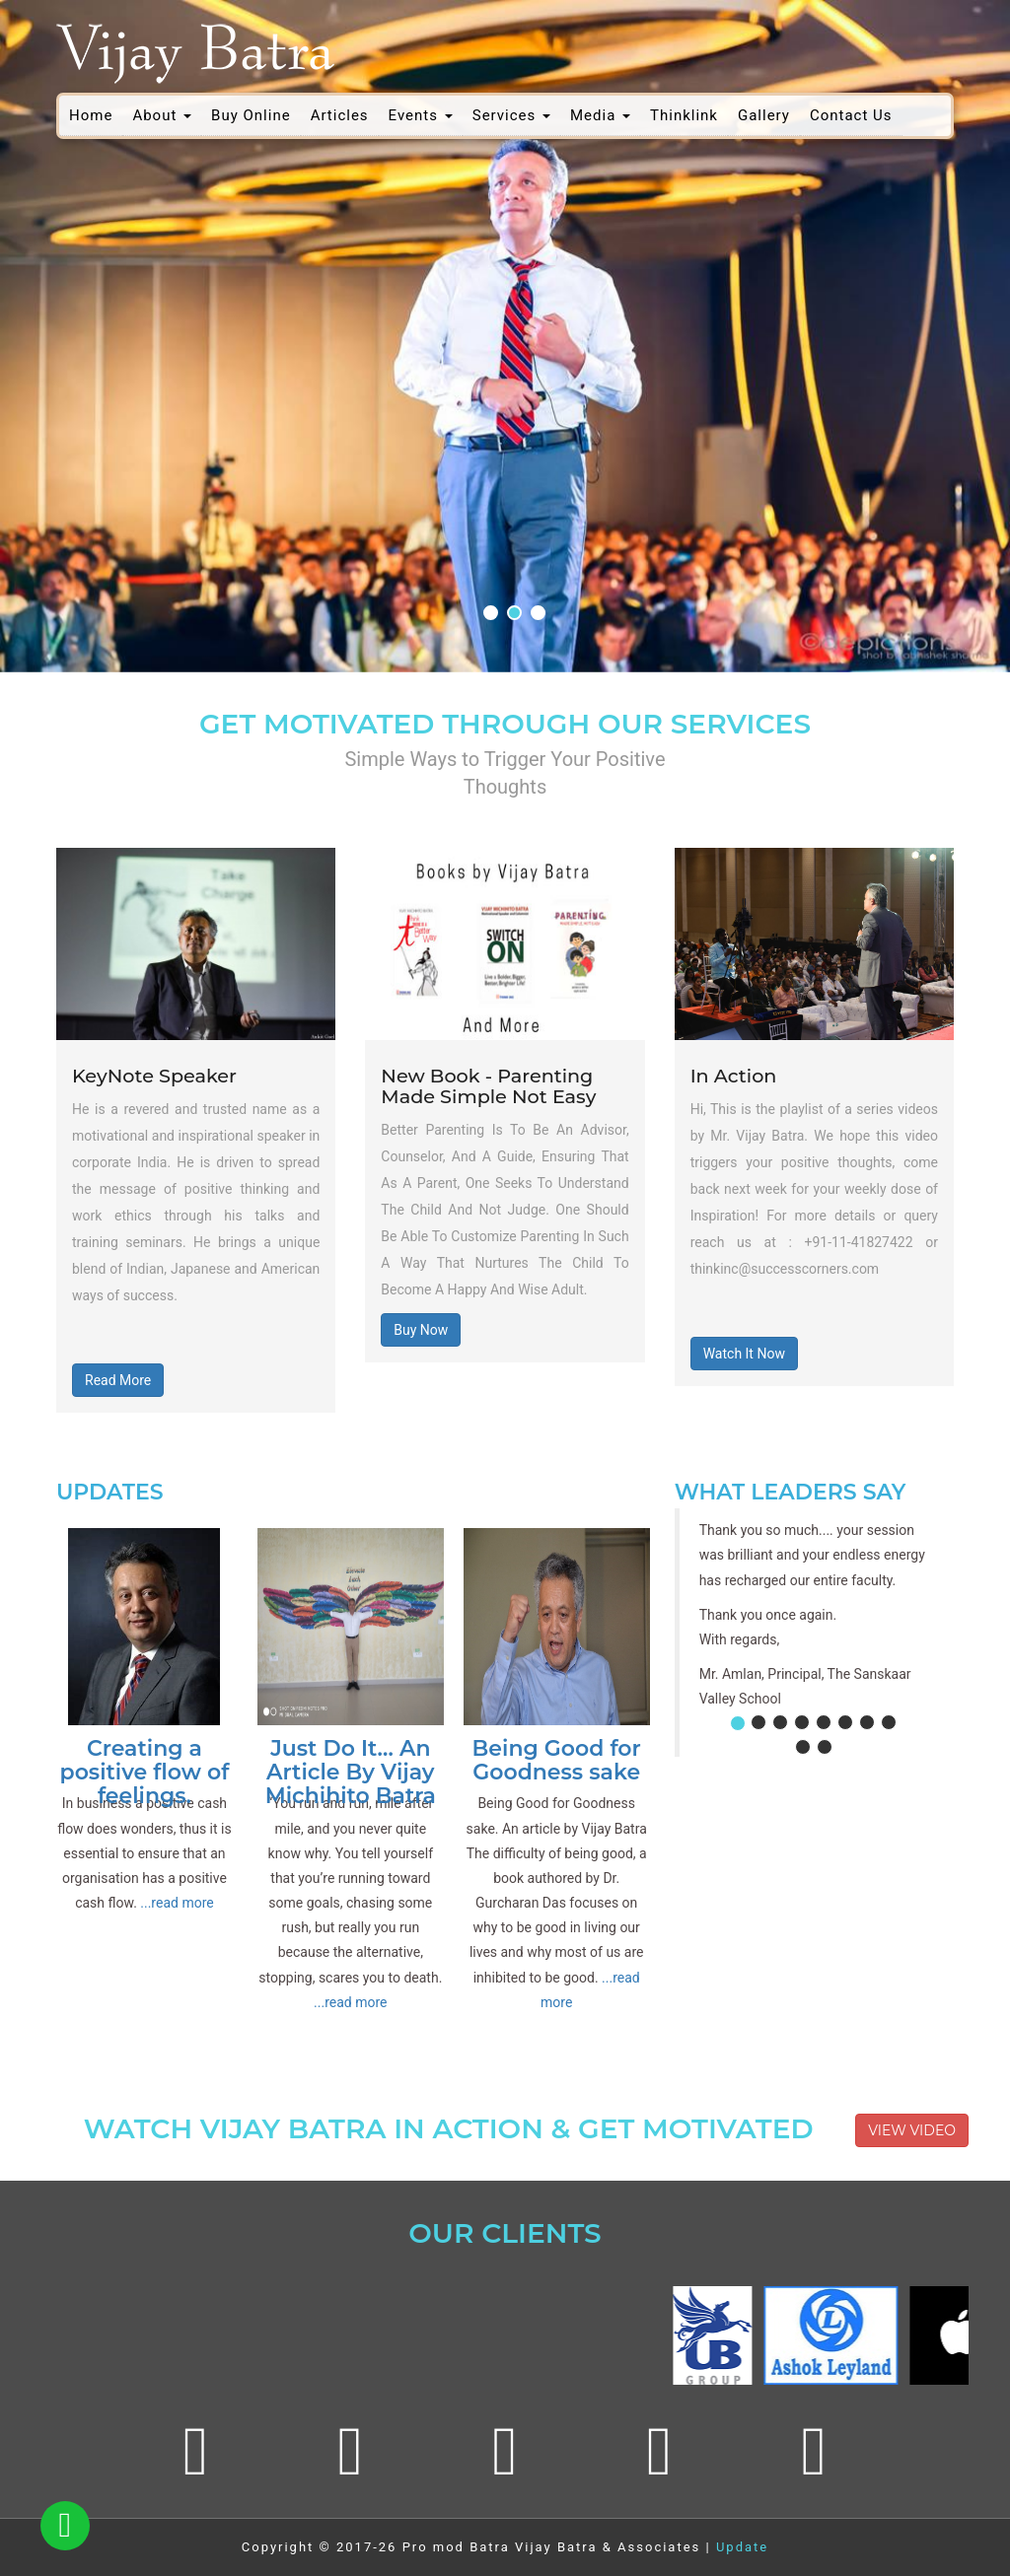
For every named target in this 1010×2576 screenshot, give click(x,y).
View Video (912, 2130)
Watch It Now (744, 1353)
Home (90, 115)
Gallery (764, 115)
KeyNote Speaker (154, 1075)
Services (511, 115)
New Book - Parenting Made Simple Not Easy (488, 1086)
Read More (118, 1380)
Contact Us (851, 115)
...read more (176, 1903)
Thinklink (684, 115)
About (161, 115)
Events (421, 115)
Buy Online (251, 115)
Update (742, 2547)
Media (600, 115)
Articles (340, 115)
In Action (733, 1075)
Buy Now (421, 1330)
